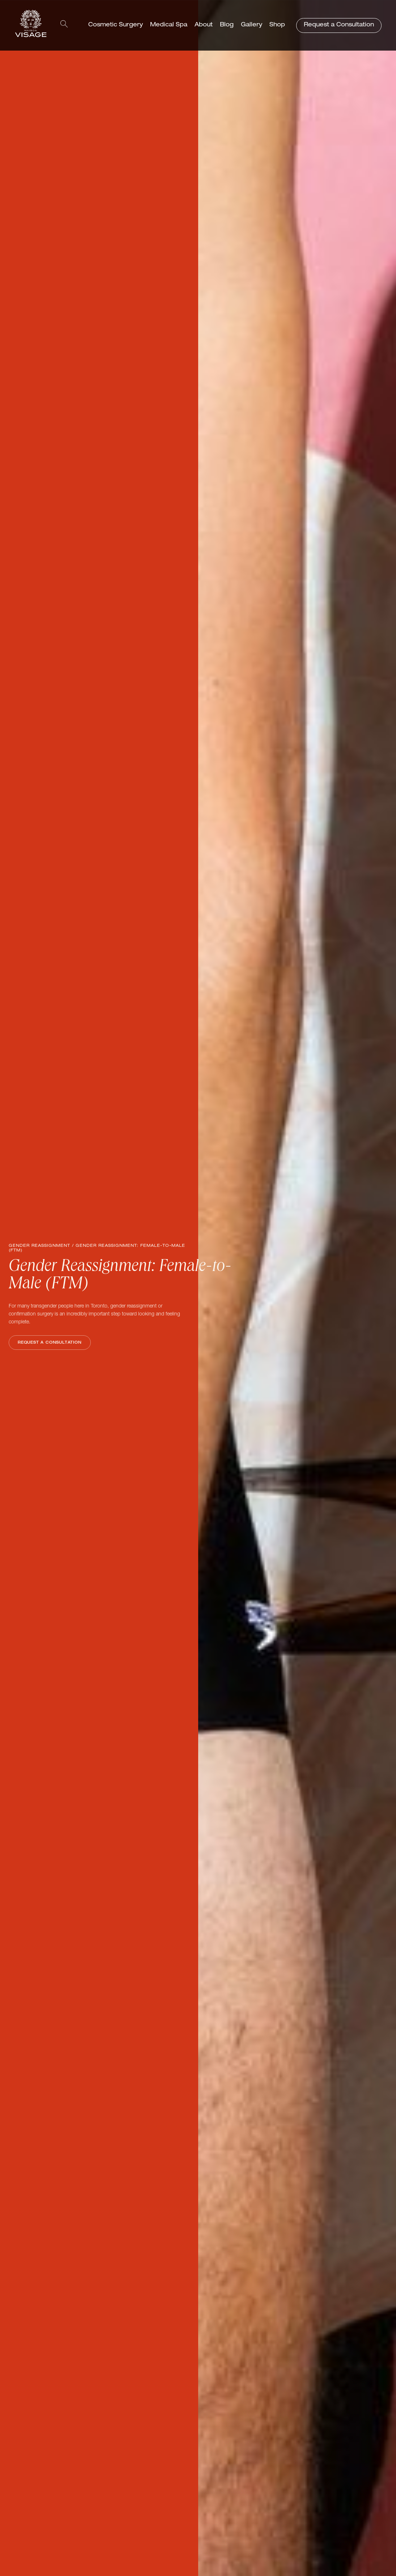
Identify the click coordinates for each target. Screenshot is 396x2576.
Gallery (251, 25)
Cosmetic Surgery (115, 25)
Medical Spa (168, 25)
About (204, 25)
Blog (227, 25)
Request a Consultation (339, 25)
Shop (277, 25)
